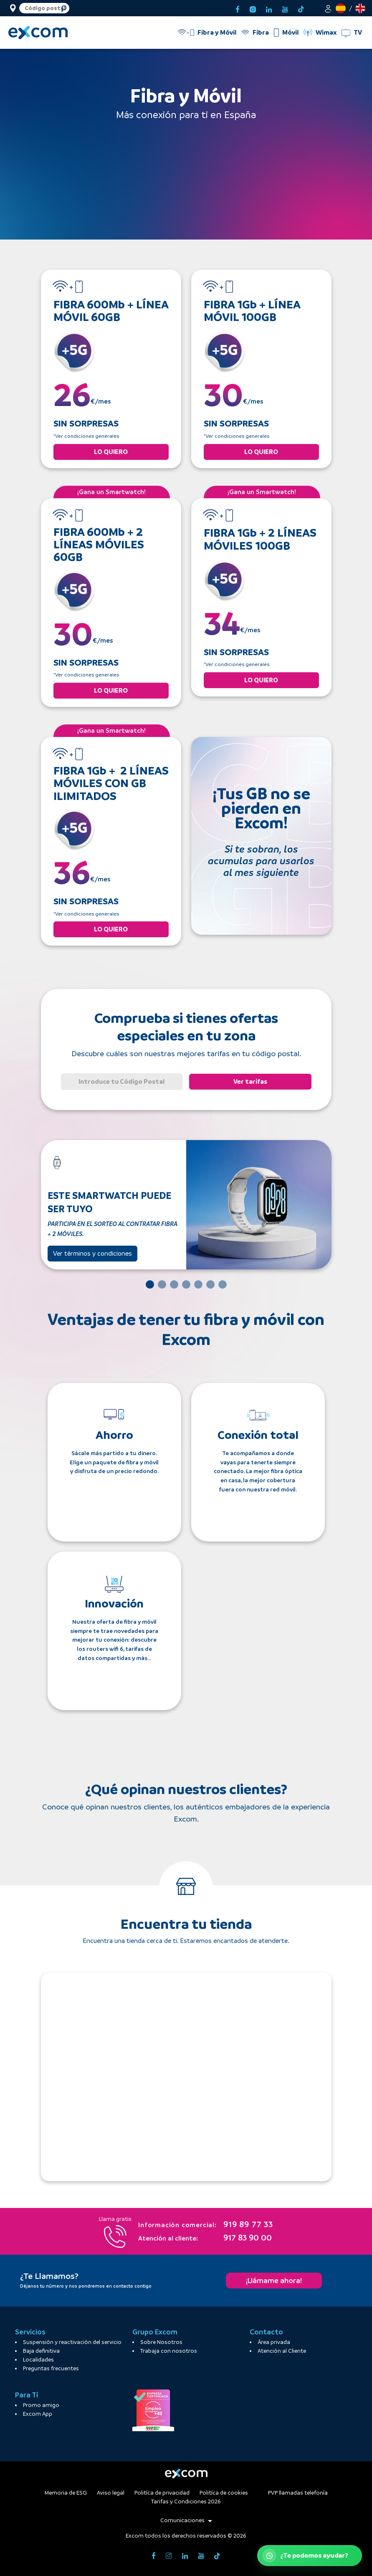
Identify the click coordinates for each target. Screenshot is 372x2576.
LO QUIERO (111, 452)
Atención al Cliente (282, 2350)
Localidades (38, 2359)
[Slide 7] (222, 1284)
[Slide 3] (174, 1284)
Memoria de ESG (66, 2492)
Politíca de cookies (224, 2492)
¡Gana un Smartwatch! (111, 492)
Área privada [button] (274, 2342)
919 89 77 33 (205, 2225)
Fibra (261, 32)
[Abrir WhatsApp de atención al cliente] (309, 2555)
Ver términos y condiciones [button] (92, 1253)
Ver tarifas (250, 1081)
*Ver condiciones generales (86, 436)
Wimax (326, 32)
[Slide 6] (210, 1284)
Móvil (290, 32)
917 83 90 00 (205, 2238)
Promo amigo (41, 2405)
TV (358, 32)
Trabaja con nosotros (168, 2350)
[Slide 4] (186, 1284)
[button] (328, 8)
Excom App (37, 2413)
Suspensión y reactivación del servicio (72, 2342)
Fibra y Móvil (216, 32)
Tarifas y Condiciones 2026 (186, 2501)
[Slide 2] (162, 1284)
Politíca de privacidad (162, 2492)
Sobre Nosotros (161, 2342)
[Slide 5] (198, 1284)
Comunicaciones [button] (186, 2520)
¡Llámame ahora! (274, 2280)
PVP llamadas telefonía (298, 2492)
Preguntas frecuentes (51, 2368)
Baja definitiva (41, 2350)
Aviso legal (110, 2492)
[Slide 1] (150, 1284)
